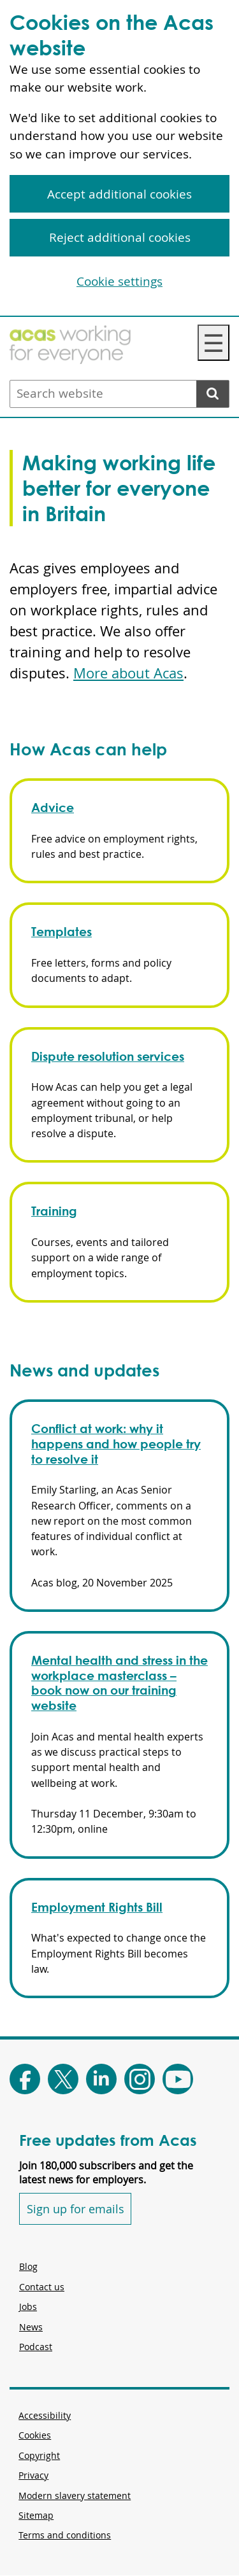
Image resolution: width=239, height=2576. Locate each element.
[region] (119, 158)
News (31, 2327)
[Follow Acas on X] (63, 2079)
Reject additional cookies (120, 237)
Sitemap (36, 2515)
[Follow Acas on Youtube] (178, 2079)
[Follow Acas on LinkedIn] (101, 2079)
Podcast (35, 2347)
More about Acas (128, 673)
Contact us (41, 2287)
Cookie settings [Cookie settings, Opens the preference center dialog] (119, 281)
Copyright (39, 2455)
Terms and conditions (64, 2535)
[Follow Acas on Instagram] (139, 2079)
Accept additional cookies (119, 194)
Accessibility (44, 2415)
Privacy (33, 2475)
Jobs (28, 2306)
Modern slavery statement (74, 2495)
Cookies (34, 2435)
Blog (28, 2266)
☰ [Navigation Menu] (213, 342)
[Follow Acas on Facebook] (25, 2079)
